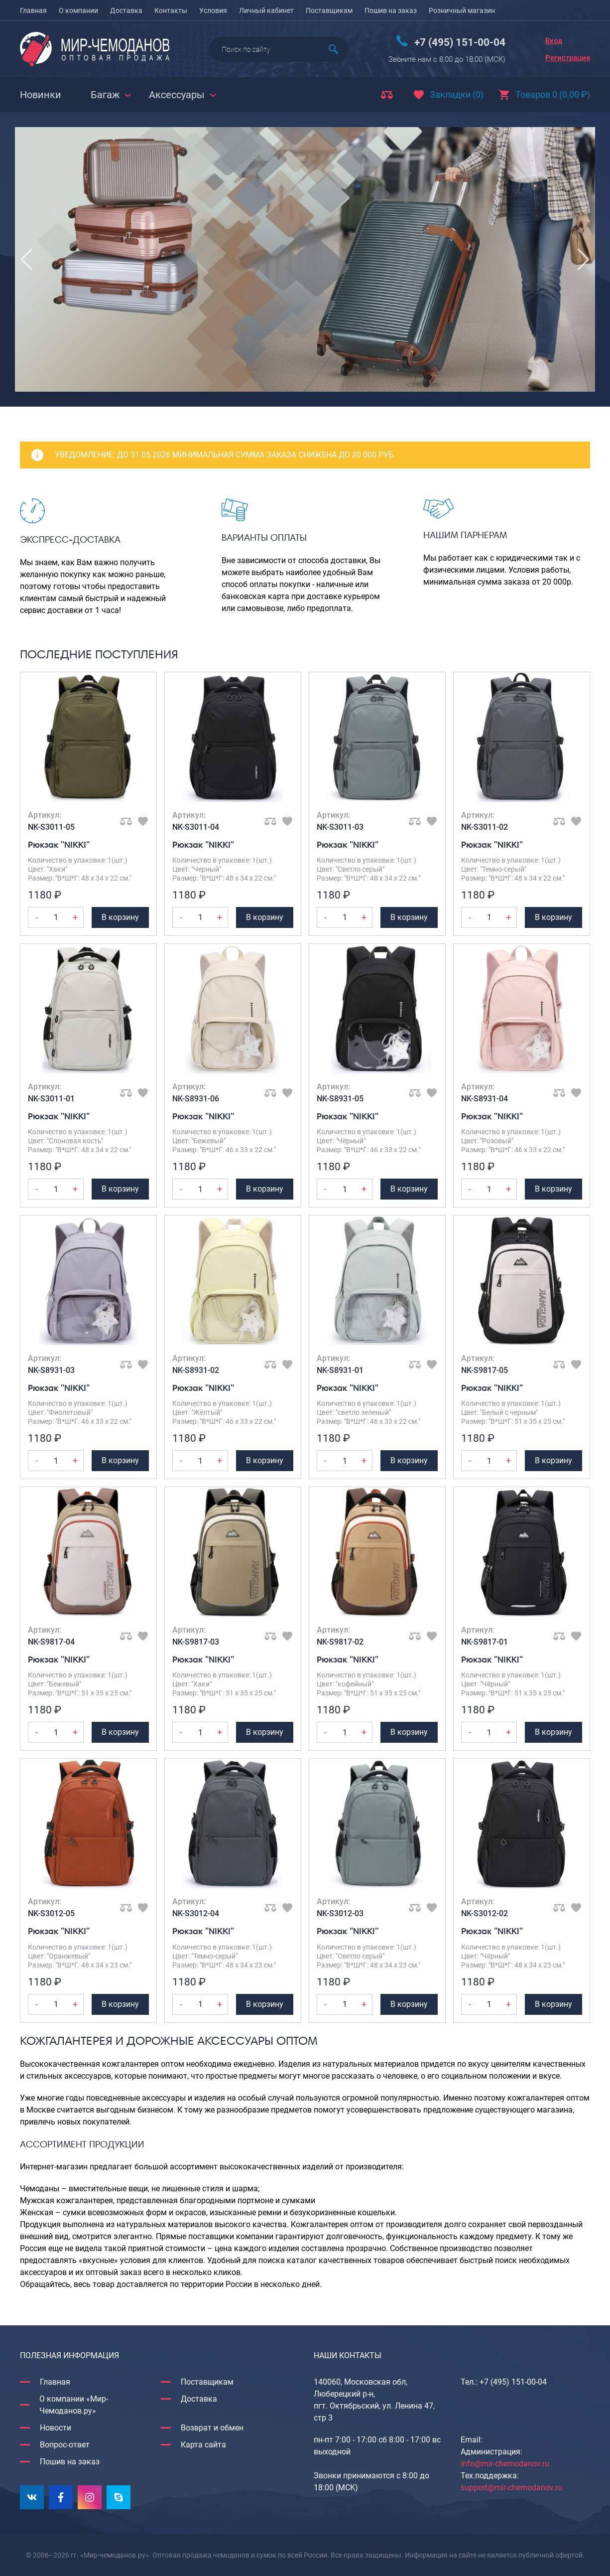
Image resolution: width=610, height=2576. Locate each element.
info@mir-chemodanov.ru (505, 2463)
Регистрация (567, 57)
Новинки (40, 95)
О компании (78, 10)
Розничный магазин (462, 10)
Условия (213, 10)
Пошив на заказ (391, 10)
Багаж (105, 95)
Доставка (126, 10)
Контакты (170, 10)
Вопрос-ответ (65, 2444)
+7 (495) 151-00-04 (459, 42)
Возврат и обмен (212, 2427)
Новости (55, 2427)
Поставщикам (329, 10)
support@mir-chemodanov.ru (511, 2487)
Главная (33, 10)
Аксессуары (177, 95)
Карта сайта (203, 2444)
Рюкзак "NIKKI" (59, 844)
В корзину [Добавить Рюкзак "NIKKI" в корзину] (120, 917)
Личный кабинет (266, 10)
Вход (553, 40)
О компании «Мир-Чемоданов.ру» (73, 2405)
